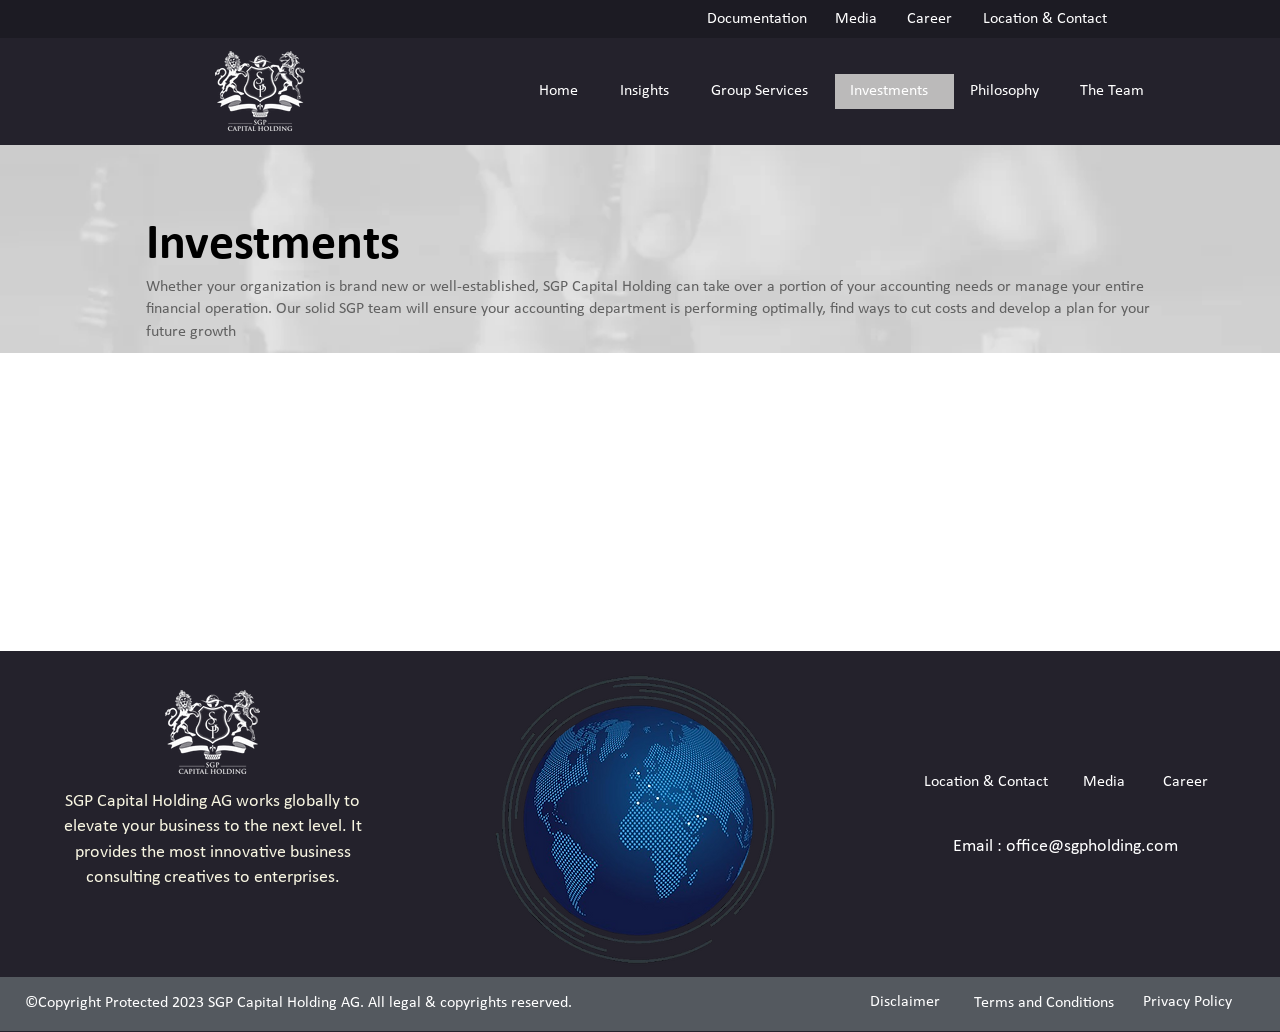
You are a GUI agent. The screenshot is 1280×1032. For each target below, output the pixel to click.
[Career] (929, 18)
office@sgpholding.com (1092, 846)
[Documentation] (756, 18)
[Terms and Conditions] (1044, 1003)
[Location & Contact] (1044, 18)
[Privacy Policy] (1188, 1002)
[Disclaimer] (905, 1002)
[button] (649, 91)
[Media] (855, 18)
